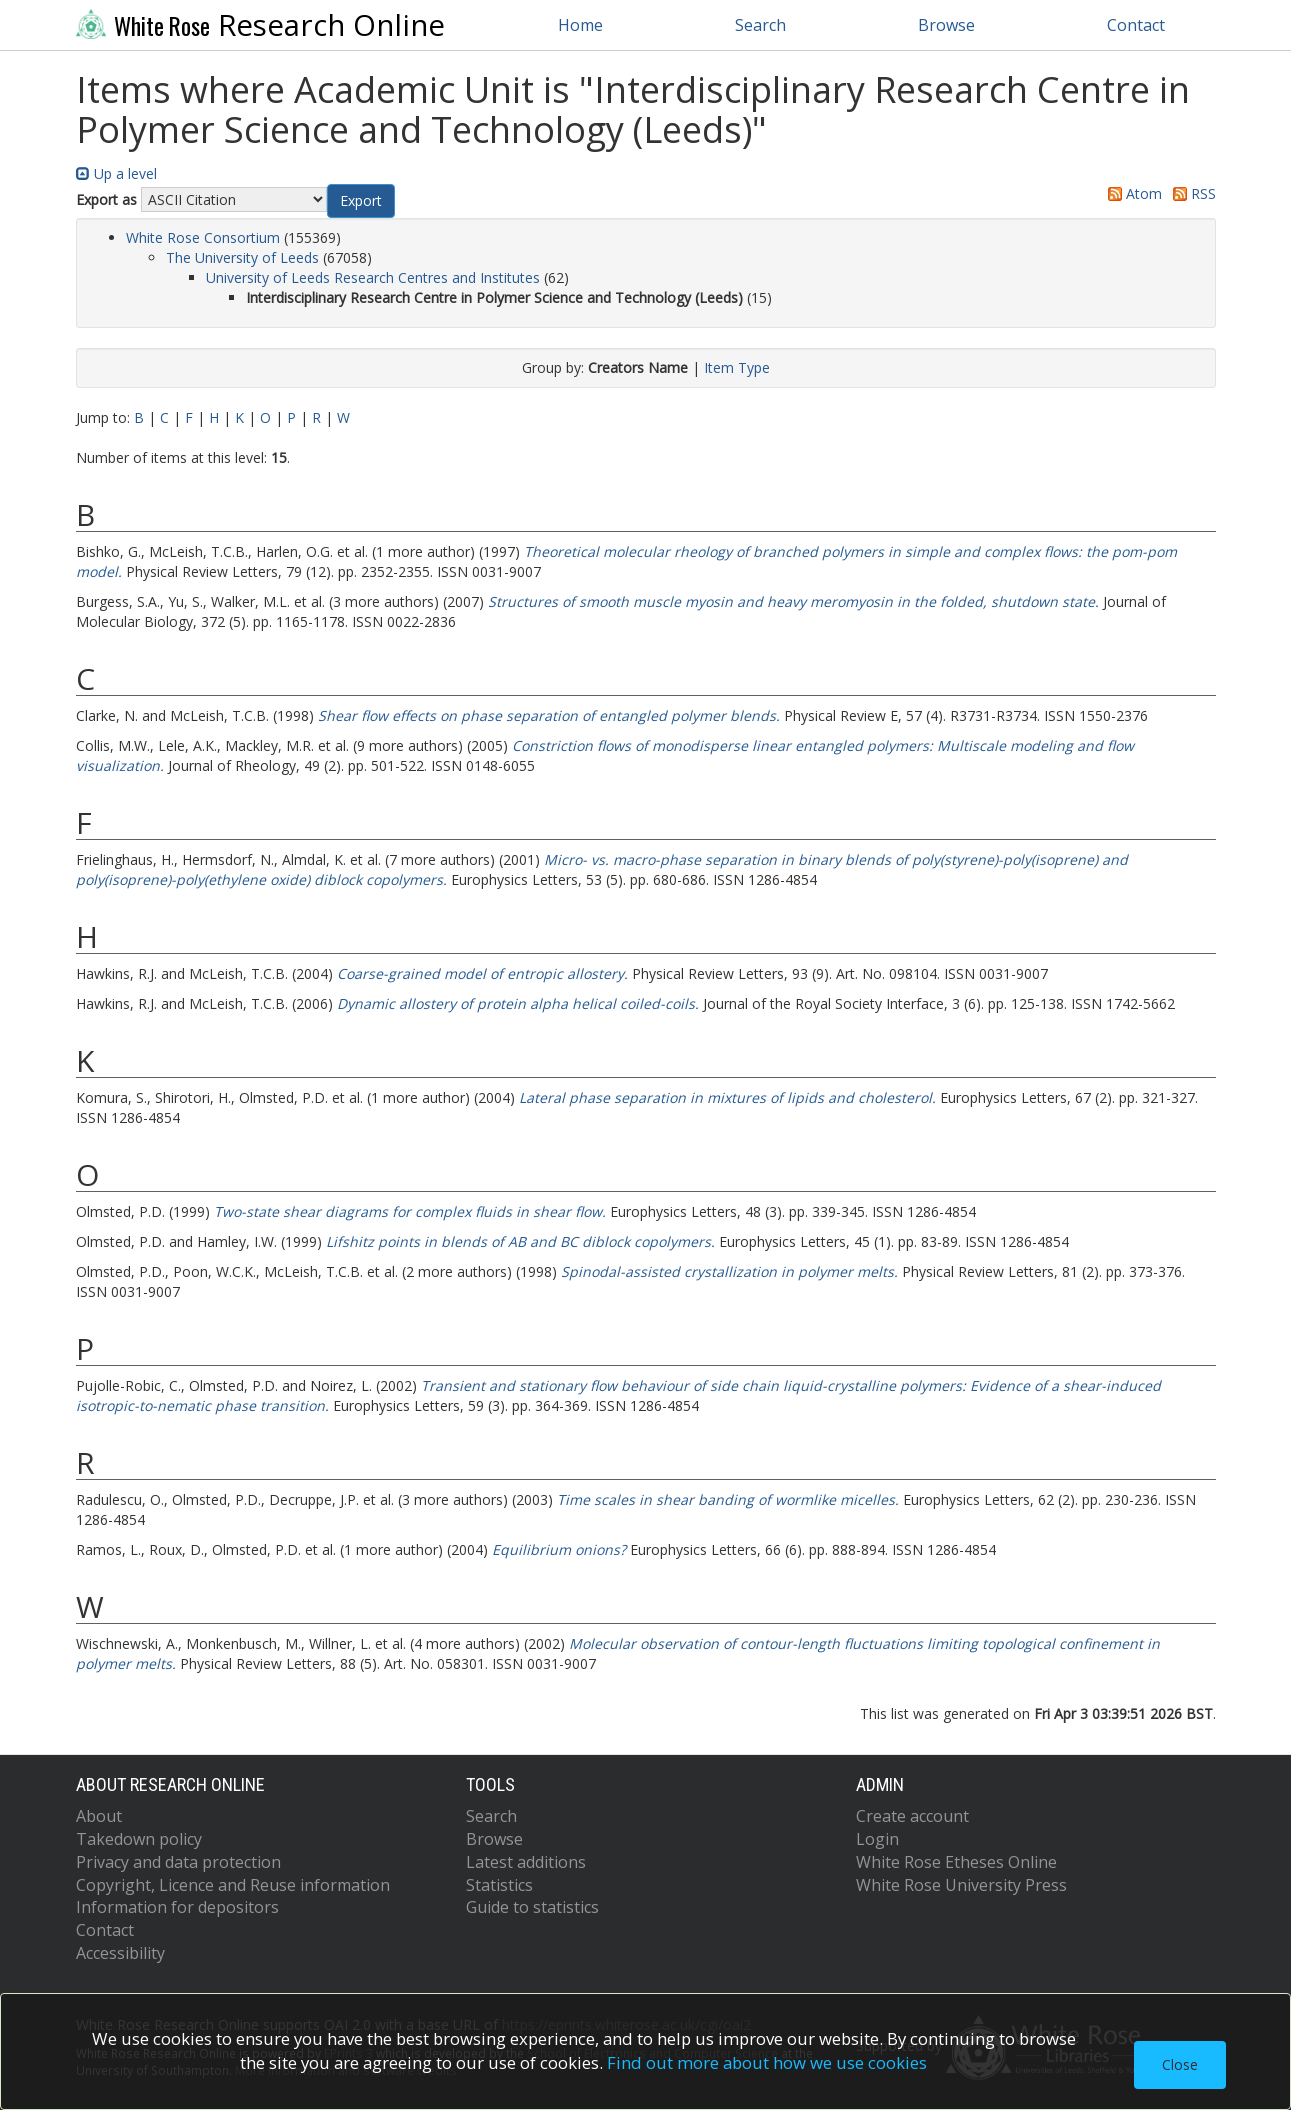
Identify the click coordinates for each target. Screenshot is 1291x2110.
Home (580, 25)
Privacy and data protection (178, 1862)
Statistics (499, 1885)
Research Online (261, 25)
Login (877, 1839)
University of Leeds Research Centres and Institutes (373, 277)
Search (760, 25)
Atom (1131, 193)
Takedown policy (139, 1839)
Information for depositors (177, 1907)
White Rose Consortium (203, 237)
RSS (1191, 193)
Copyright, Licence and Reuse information (233, 1885)
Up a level (116, 173)
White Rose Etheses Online (956, 1862)
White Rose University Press (961, 1885)
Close (1180, 2064)
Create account (912, 1816)
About (99, 1816)
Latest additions (526, 1862)
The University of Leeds (242, 257)
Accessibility (120, 1953)
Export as (106, 199)
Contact (1136, 25)
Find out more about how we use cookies (767, 2062)
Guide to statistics (532, 1907)
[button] (361, 201)
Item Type (737, 367)
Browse (946, 25)
